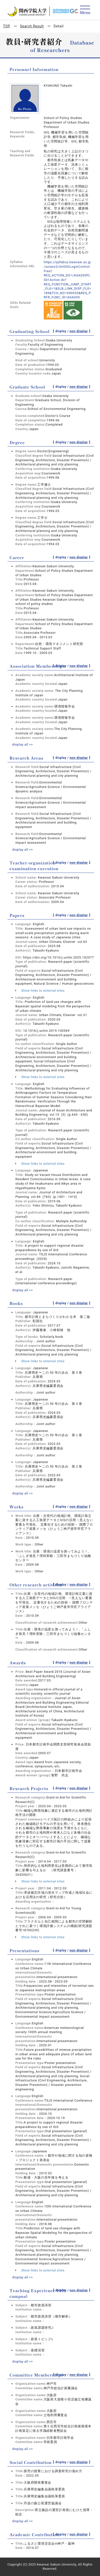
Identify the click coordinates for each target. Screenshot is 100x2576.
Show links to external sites (39, 990)
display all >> (22, 744)
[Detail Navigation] (85, 10)
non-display (79, 331)
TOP (6, 26)
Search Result (32, 26)
